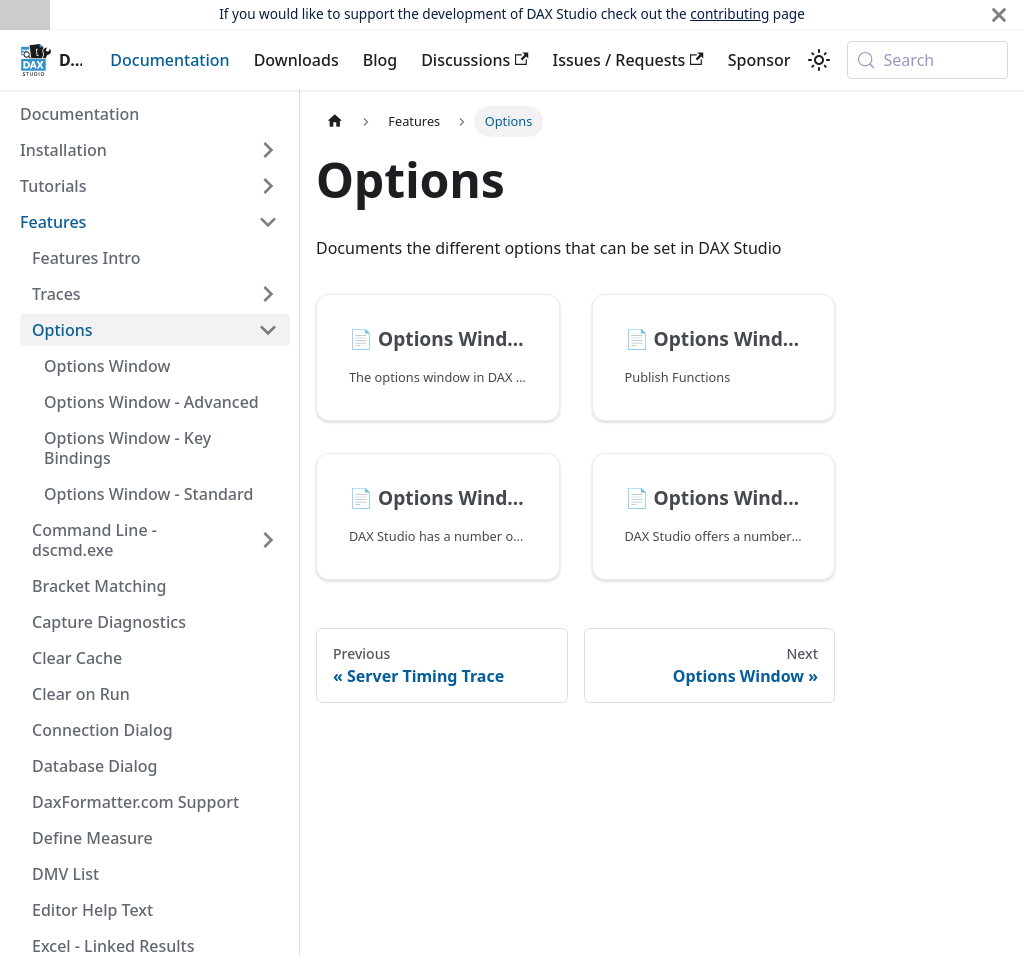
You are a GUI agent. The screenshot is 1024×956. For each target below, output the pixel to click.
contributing (729, 13)
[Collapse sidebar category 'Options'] (268, 330)
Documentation (169, 60)
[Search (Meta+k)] (927, 60)
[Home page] (335, 121)
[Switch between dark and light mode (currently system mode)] (819, 60)
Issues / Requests (628, 60)
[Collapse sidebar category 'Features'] (268, 222)
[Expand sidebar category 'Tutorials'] (268, 186)
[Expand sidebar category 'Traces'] (268, 294)
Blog (380, 60)
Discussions (474, 60)
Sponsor (759, 60)
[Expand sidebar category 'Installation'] (268, 150)
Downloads (296, 60)
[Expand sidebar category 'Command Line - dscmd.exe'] (268, 540)
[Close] (999, 14)
